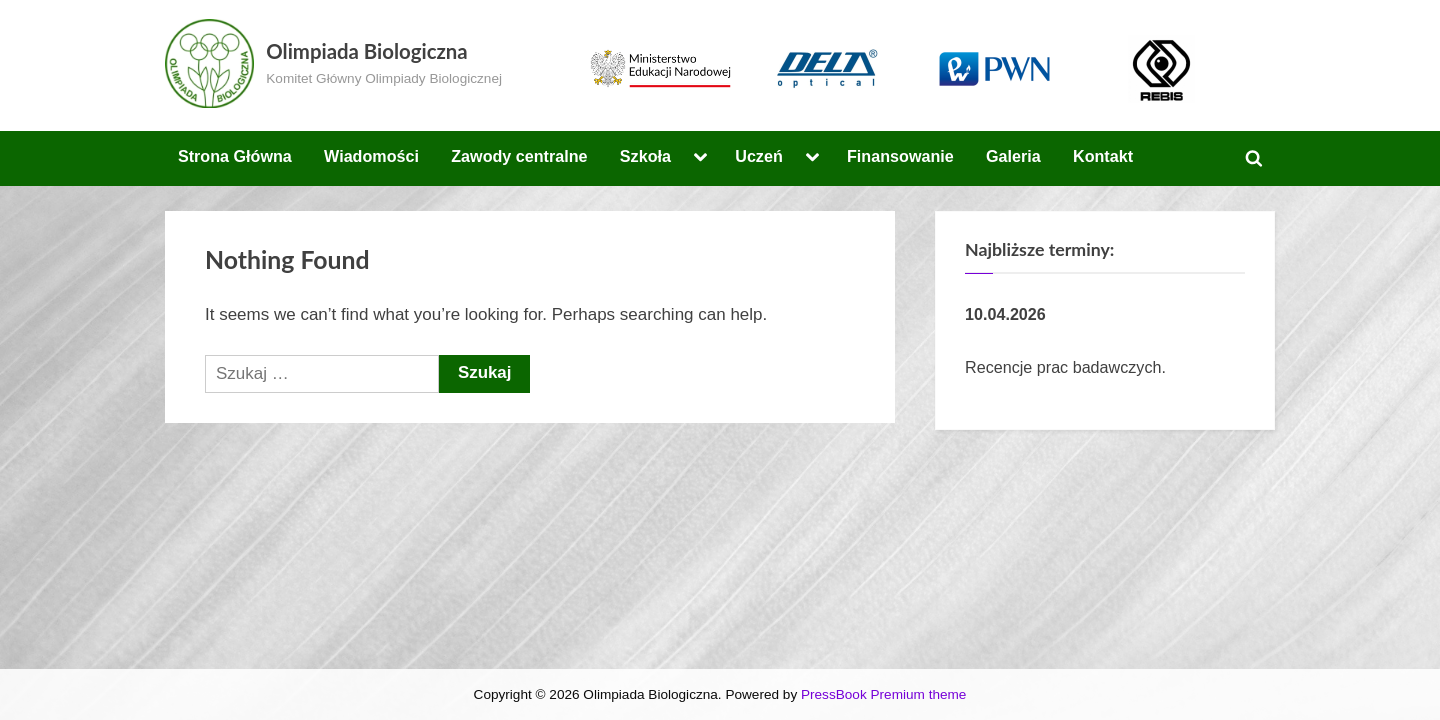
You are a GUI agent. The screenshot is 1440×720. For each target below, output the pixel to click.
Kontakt (1103, 156)
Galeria (1013, 156)
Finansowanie (900, 156)
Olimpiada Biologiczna (366, 51)
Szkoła (645, 156)
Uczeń (759, 156)
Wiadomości (371, 156)
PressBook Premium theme (883, 694)
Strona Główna (235, 156)
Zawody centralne (519, 156)
